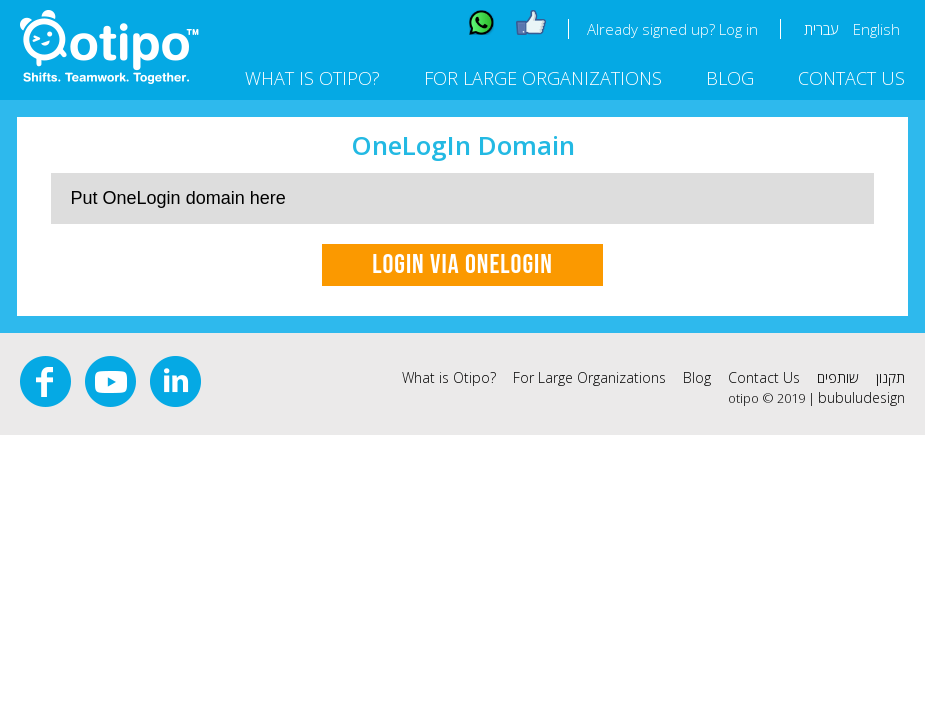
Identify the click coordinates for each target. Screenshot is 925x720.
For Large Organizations (543, 78)
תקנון (890, 377)
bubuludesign (861, 397)
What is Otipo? (312, 78)
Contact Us (851, 78)
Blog (730, 78)
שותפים (838, 377)
